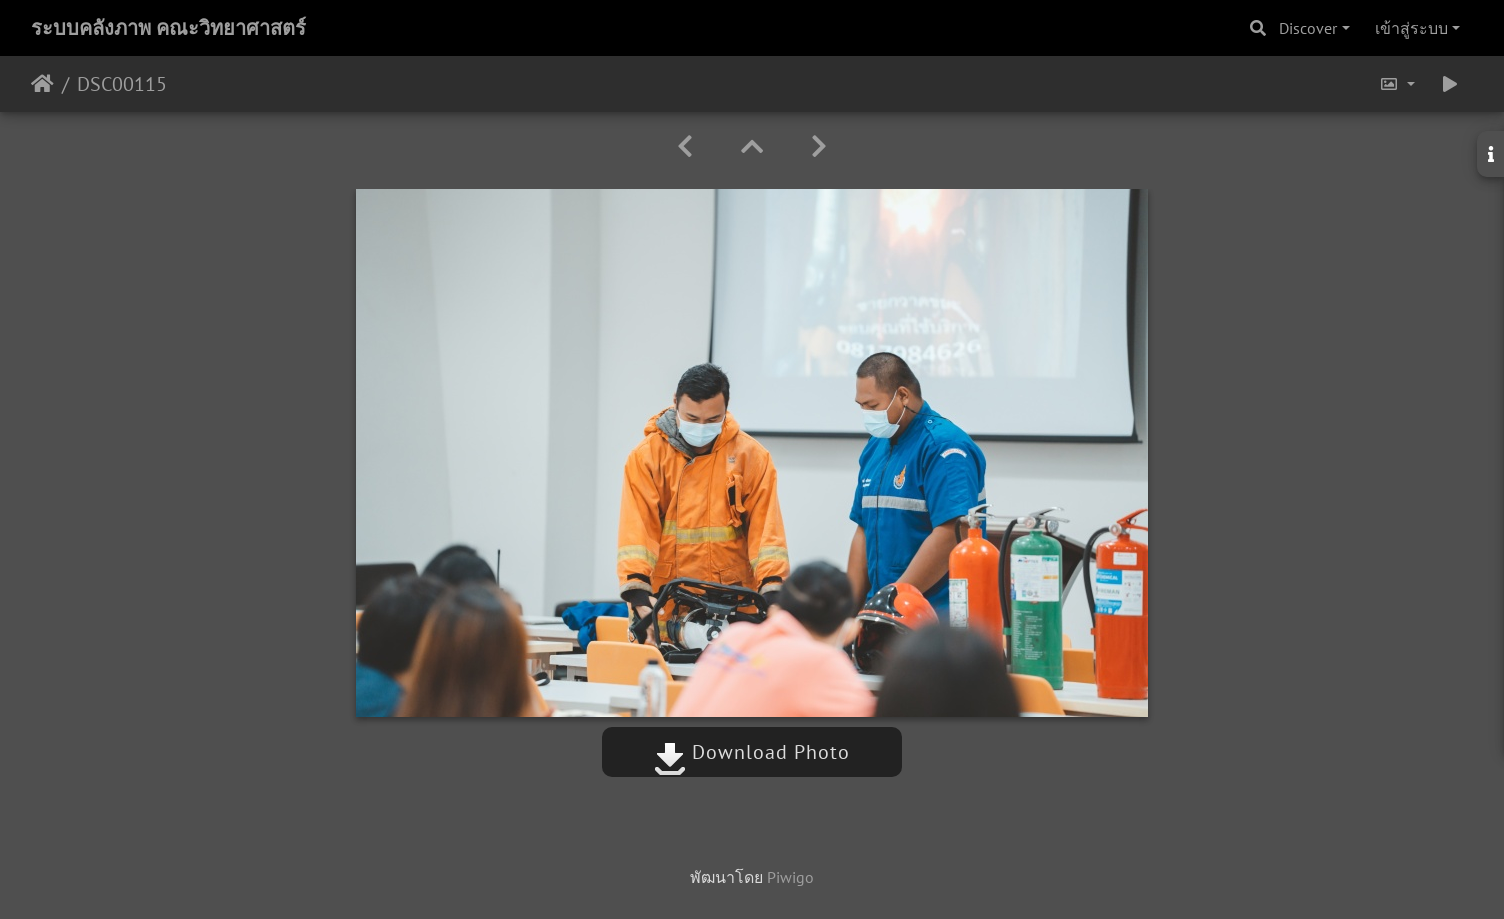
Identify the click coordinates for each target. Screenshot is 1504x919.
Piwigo (790, 877)
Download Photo (752, 752)
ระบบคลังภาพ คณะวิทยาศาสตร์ (168, 28)
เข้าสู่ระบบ (1411, 28)
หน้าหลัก (42, 84)
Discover (1308, 28)
